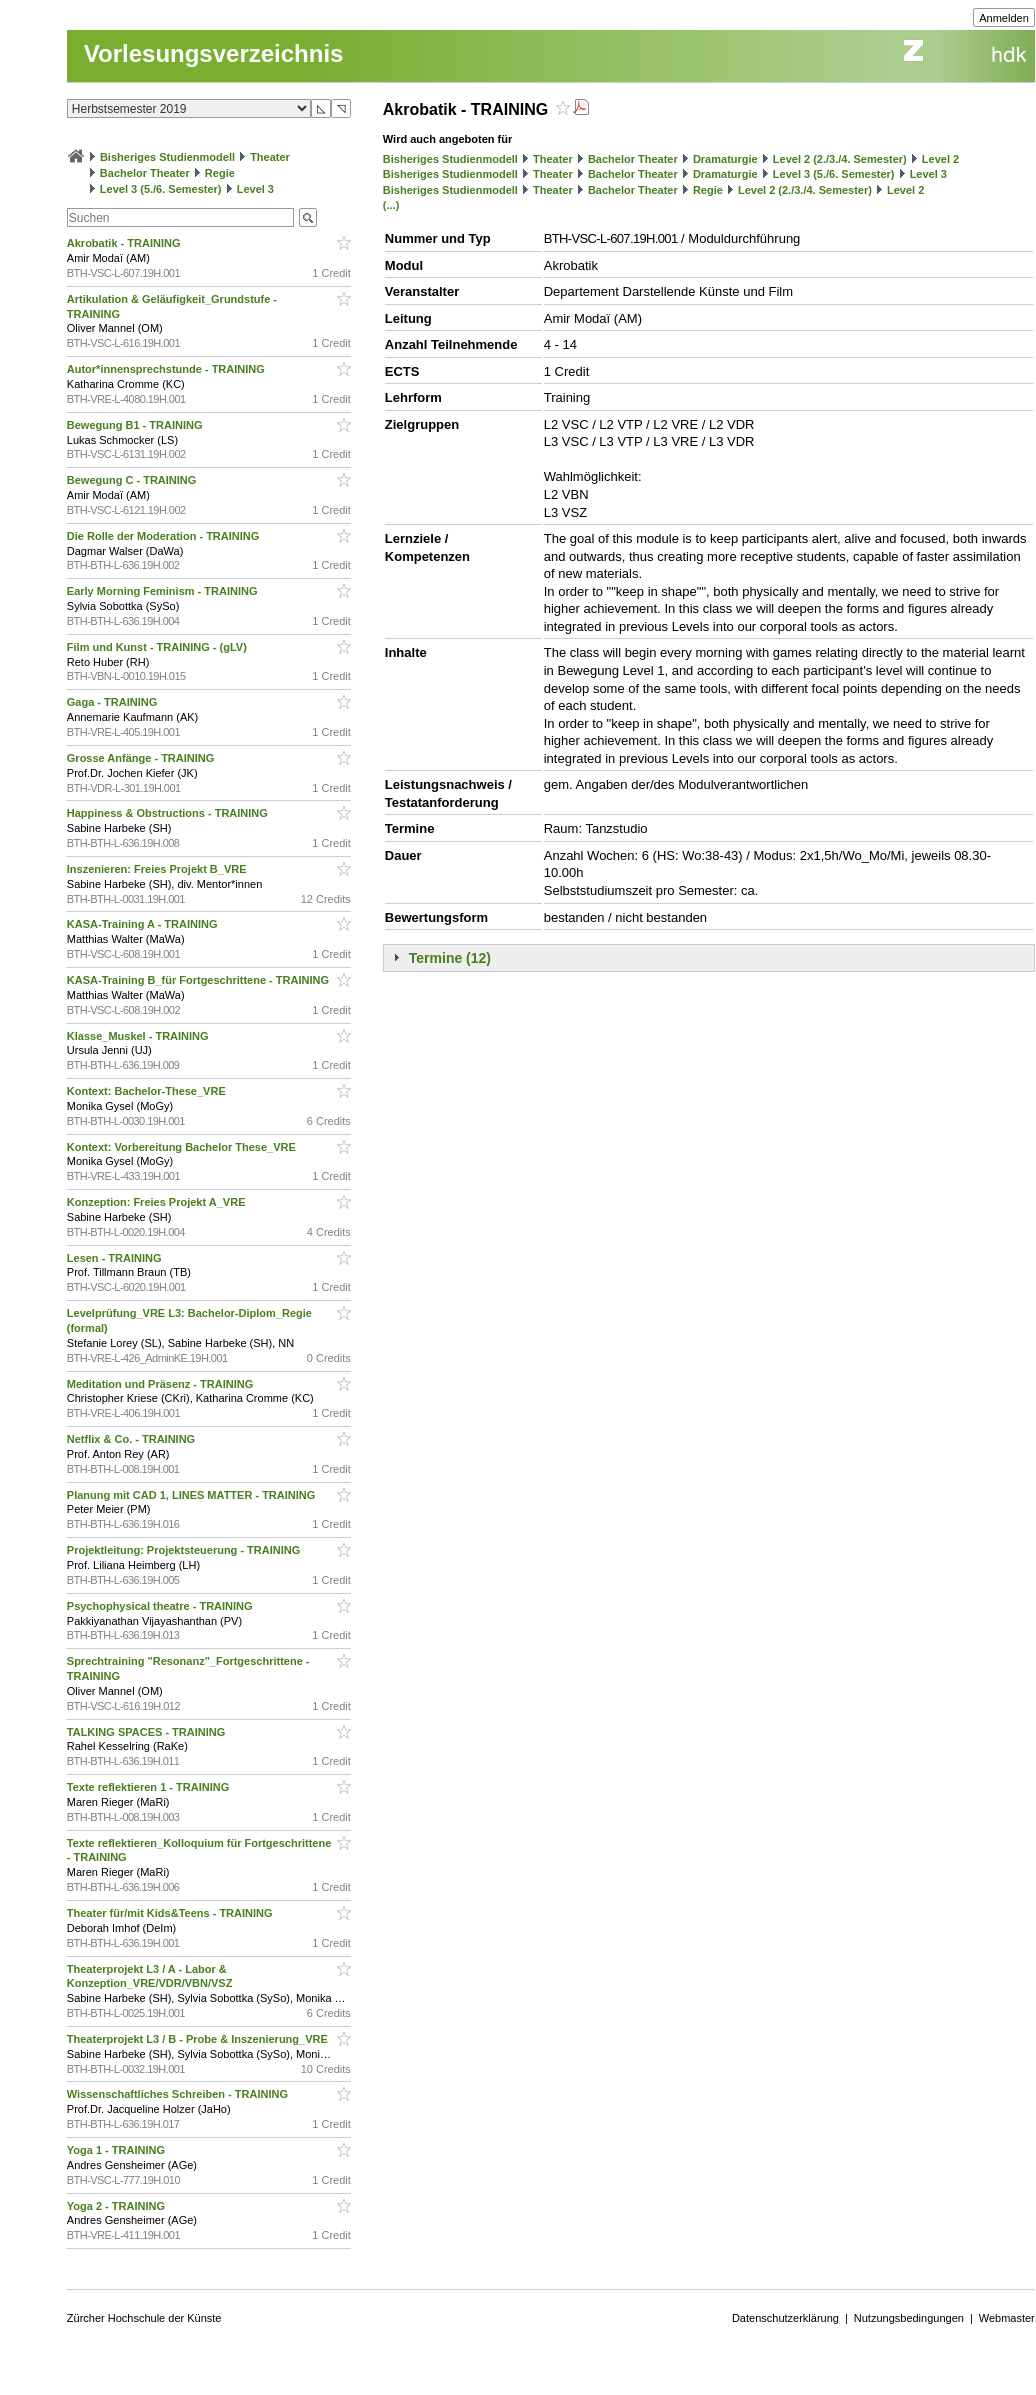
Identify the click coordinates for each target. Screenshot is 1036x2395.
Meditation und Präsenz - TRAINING (161, 1384)
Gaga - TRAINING (114, 702)
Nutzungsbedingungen (909, 2318)
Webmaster (1007, 2318)
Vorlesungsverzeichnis (214, 53)
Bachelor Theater (145, 173)
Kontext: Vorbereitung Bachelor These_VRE (183, 1147)
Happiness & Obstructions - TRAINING (169, 813)
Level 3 (255, 189)
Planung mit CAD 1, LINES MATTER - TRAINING (193, 1495)
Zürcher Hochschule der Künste (144, 2318)
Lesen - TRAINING (116, 1258)
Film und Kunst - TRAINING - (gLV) (158, 647)
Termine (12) (450, 958)
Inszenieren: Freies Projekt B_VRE (158, 869)
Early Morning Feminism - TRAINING (164, 591)
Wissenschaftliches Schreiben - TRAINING (179, 2094)
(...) (391, 205)
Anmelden (1004, 18)
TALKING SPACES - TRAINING (148, 1732)
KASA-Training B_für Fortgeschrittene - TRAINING (199, 980)
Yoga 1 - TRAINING (117, 2150)
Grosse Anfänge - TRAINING (142, 758)
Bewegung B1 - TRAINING (136, 425)
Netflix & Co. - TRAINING (132, 1439)
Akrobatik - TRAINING (125, 243)
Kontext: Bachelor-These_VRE (148, 1091)
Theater (270, 157)
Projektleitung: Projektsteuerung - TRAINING (185, 1550)
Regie (220, 173)
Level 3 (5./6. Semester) (161, 189)
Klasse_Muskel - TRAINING (139, 1036)
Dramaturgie (725, 159)
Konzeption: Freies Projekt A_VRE (158, 1202)
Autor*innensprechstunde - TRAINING (167, 369)
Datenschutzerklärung (785, 2318)
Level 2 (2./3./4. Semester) (840, 159)
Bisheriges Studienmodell (167, 157)
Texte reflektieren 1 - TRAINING (149, 1787)
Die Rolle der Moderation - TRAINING (165, 536)
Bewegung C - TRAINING (133, 480)
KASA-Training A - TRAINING (144, 924)
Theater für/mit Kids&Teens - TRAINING (171, 1913)
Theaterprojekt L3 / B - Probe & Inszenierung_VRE (199, 2039)
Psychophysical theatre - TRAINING (161, 1606)
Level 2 (940, 159)
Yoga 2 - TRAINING (117, 2206)
